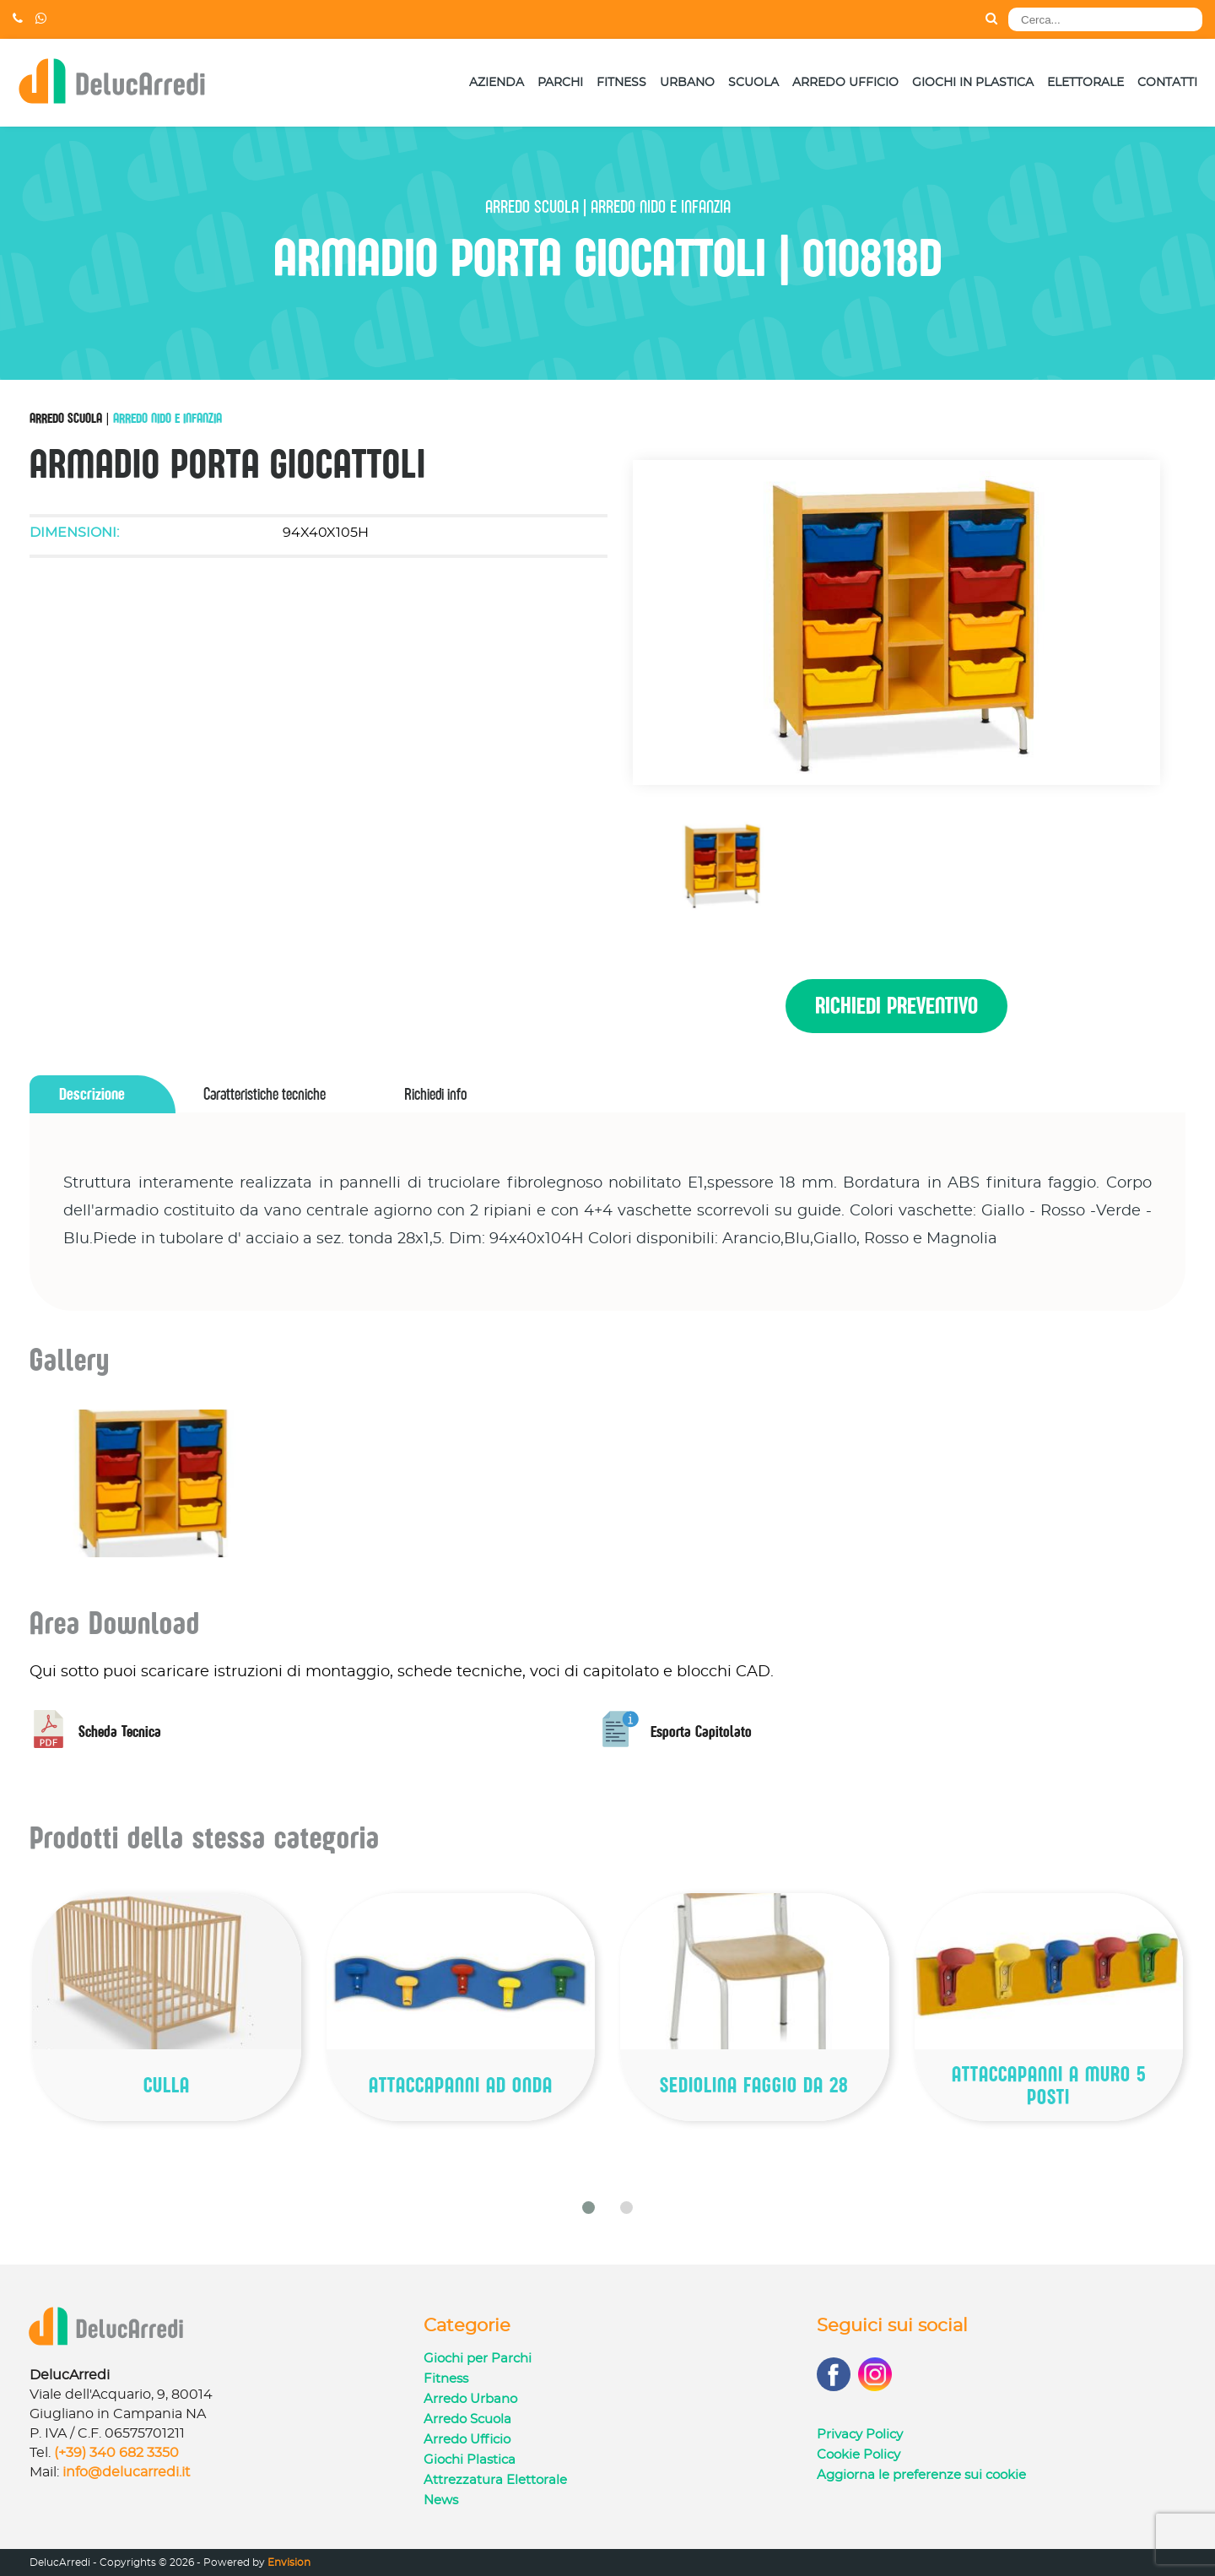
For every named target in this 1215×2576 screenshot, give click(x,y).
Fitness (621, 83)
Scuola (753, 83)
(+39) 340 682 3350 (116, 2453)
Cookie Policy (858, 2455)
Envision (288, 2562)
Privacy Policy (860, 2434)
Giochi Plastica (470, 2460)
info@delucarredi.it (126, 2472)
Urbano (687, 83)
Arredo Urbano (470, 2399)
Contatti (1167, 83)
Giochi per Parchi (478, 2358)
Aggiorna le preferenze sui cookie (921, 2475)
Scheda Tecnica (95, 1731)
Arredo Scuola (66, 417)
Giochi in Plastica (973, 83)
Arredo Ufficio (845, 83)
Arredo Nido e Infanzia (167, 417)
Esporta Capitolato (677, 1731)
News (441, 2500)
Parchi (560, 83)
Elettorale (1085, 83)
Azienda (496, 83)
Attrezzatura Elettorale (495, 2480)
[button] (589, 2208)
